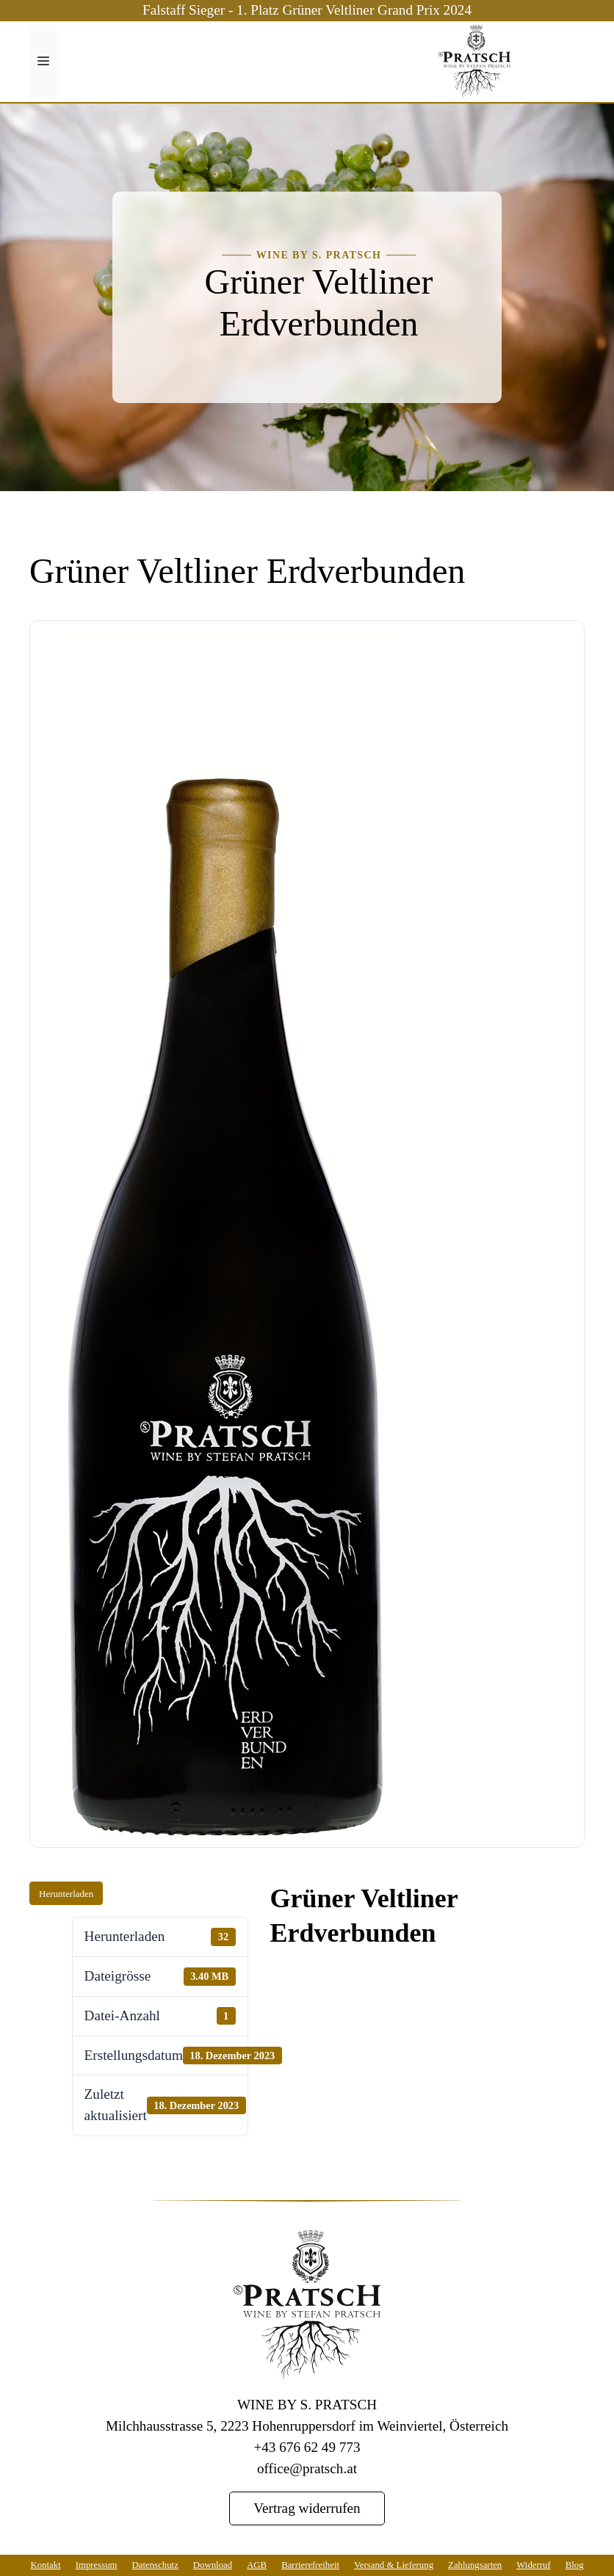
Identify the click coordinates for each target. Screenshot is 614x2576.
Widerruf (533, 2565)
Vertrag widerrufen (306, 2508)
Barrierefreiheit (310, 2565)
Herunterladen (66, 1893)
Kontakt (45, 2565)
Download (212, 2565)
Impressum (97, 2565)
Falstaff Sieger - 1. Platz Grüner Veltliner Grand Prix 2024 (307, 10)
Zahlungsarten (475, 2565)
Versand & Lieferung (393, 2565)
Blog (575, 2565)
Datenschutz (155, 2565)
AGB (257, 2565)
